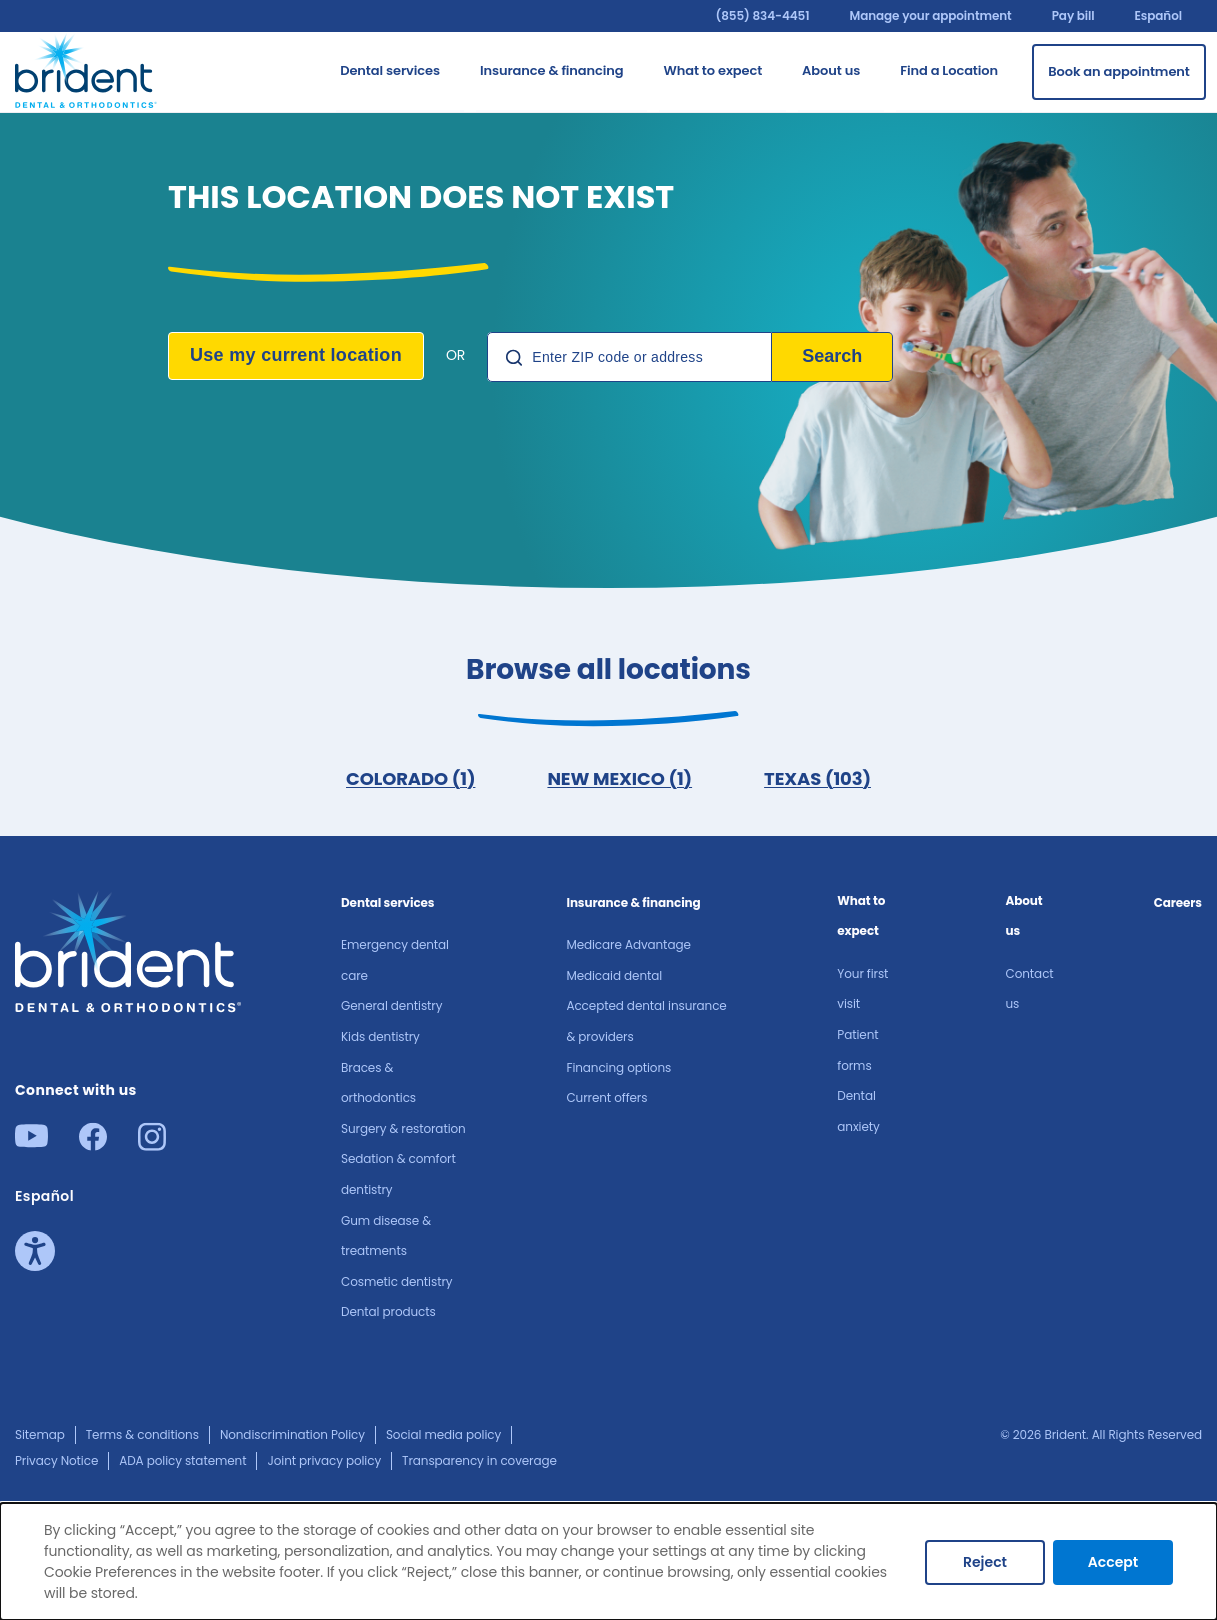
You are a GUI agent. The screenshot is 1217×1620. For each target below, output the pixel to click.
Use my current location (296, 355)
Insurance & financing (633, 902)
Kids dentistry (380, 1036)
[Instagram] (152, 1144)
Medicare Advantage (628, 944)
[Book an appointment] (1119, 72)
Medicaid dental (614, 975)
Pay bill (1073, 15)
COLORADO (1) (410, 778)
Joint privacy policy (324, 1460)
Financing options (618, 1067)
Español (1158, 16)
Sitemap (40, 1434)
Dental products (388, 1311)
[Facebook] (93, 1144)
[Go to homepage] (86, 68)
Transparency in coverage (479, 1460)
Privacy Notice (56, 1460)
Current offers (606, 1097)
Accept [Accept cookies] (1113, 1562)
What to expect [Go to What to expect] (712, 70)
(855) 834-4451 (762, 15)
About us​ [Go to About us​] (831, 70)
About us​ (1024, 916)
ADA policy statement (182, 1460)
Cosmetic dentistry (396, 1281)
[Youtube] (31, 1141)
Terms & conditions (142, 1434)
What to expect (861, 916)
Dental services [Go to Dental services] (390, 70)
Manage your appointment (930, 15)
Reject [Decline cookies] (985, 1562)
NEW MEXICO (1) (619, 778)
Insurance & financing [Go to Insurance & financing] (552, 70)
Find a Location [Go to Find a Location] (949, 70)
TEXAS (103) (817, 778)
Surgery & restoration (403, 1128)
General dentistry (391, 1005)
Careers (1178, 902)
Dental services (387, 902)
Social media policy (443, 1434)
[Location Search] (629, 357)
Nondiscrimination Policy (292, 1434)
